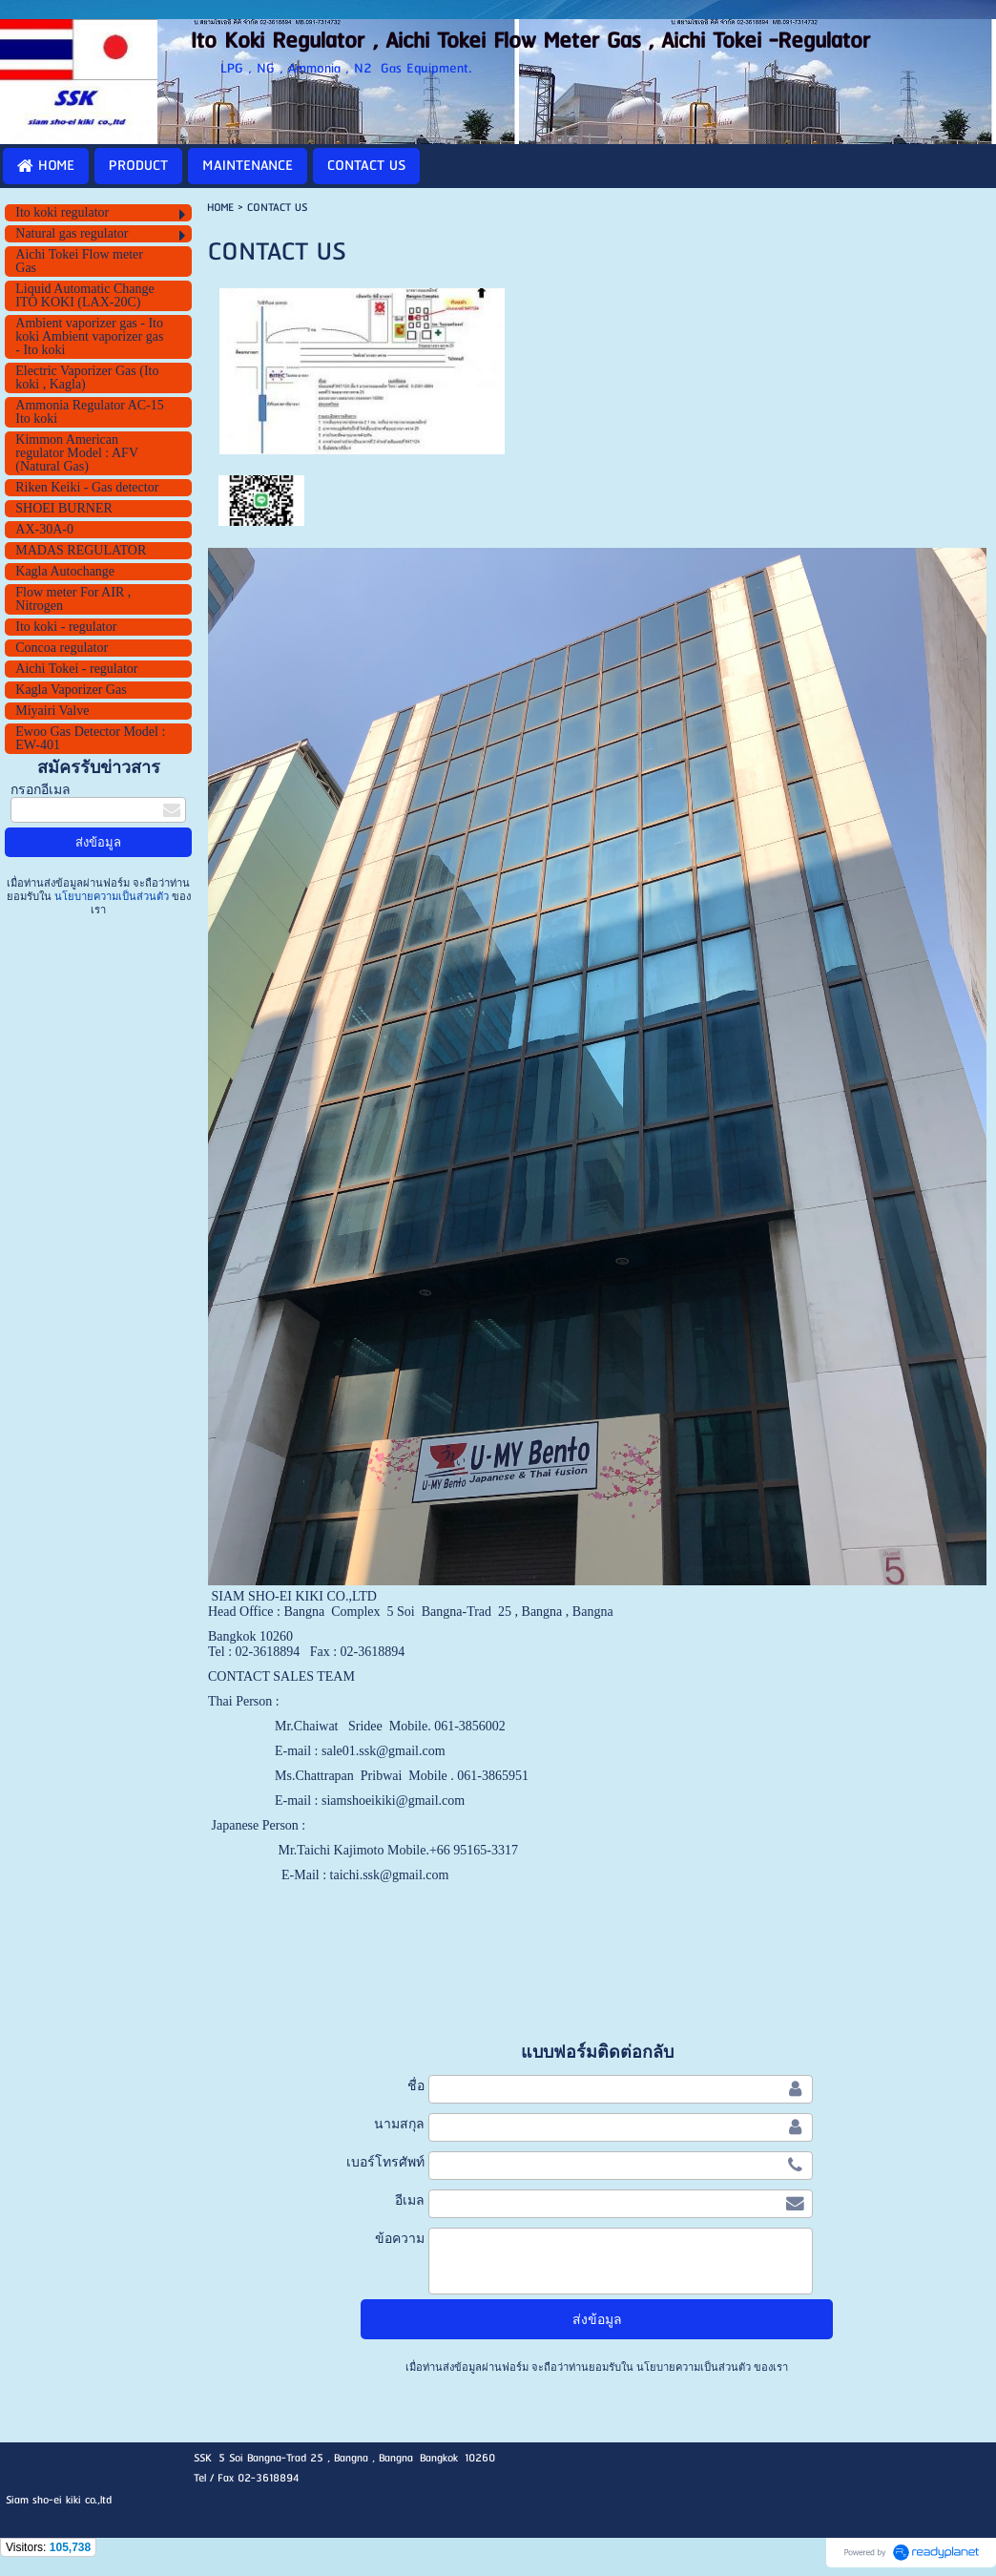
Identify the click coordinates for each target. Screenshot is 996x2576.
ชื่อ (416, 2085)
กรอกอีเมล (40, 790)
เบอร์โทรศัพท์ (385, 2161)
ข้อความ (400, 2238)
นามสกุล (399, 2123)
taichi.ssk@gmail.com (389, 1875)
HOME (220, 208)
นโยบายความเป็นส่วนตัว (112, 896)
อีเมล (410, 2200)
